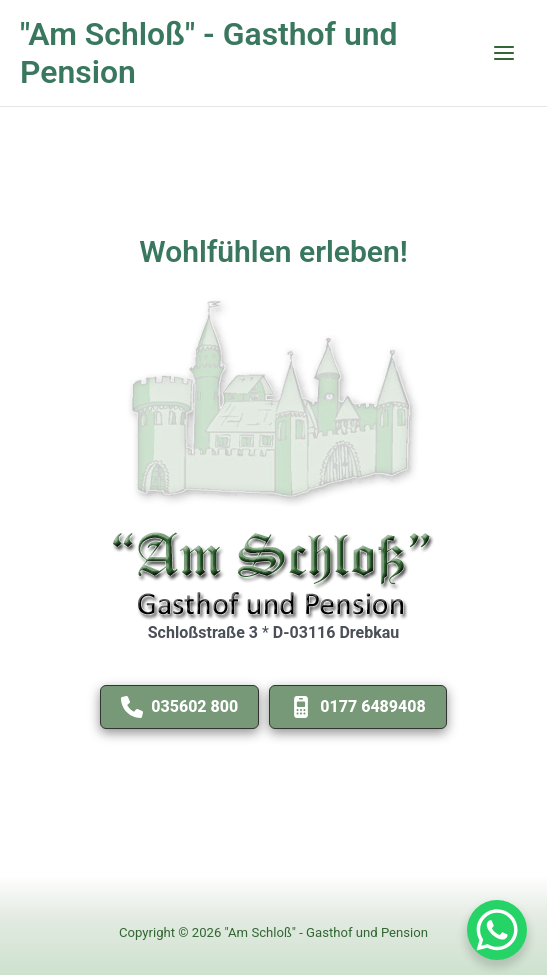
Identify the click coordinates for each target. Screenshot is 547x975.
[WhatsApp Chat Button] (497, 930)
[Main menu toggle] (504, 53)
